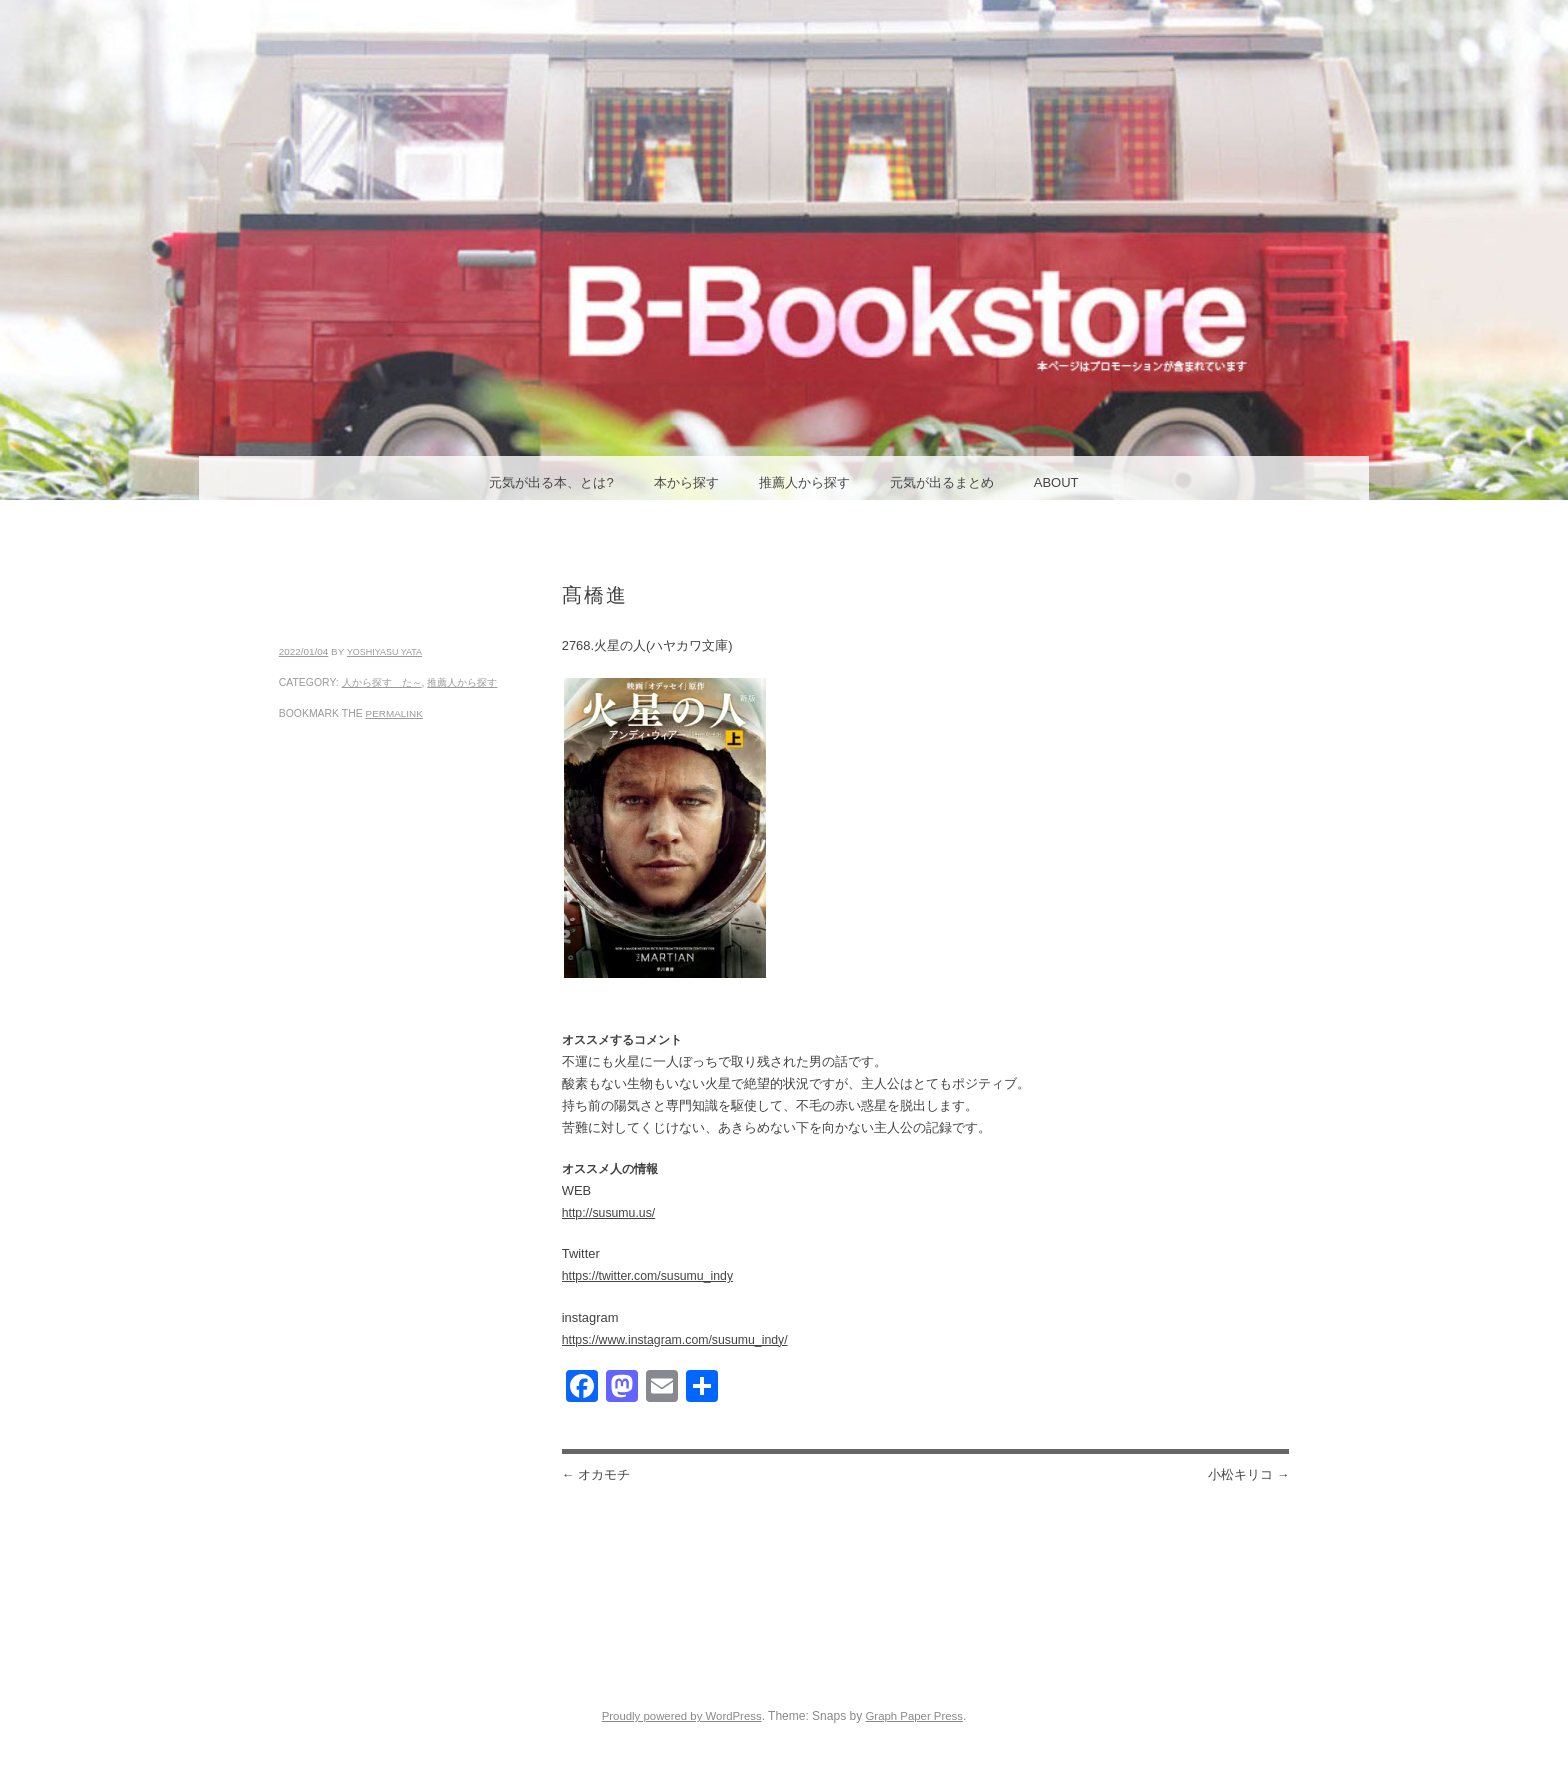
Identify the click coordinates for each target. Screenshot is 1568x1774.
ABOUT (1056, 482)
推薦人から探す (804, 482)
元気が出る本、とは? (551, 482)
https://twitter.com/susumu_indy (647, 1276)
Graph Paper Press (914, 1716)
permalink (394, 713)
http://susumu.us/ (609, 1213)
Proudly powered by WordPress (682, 1716)
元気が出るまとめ (942, 482)
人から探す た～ (382, 682)
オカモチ (596, 1474)
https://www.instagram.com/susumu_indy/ (675, 1340)
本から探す (686, 482)
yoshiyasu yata (384, 652)
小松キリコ (1248, 1474)
